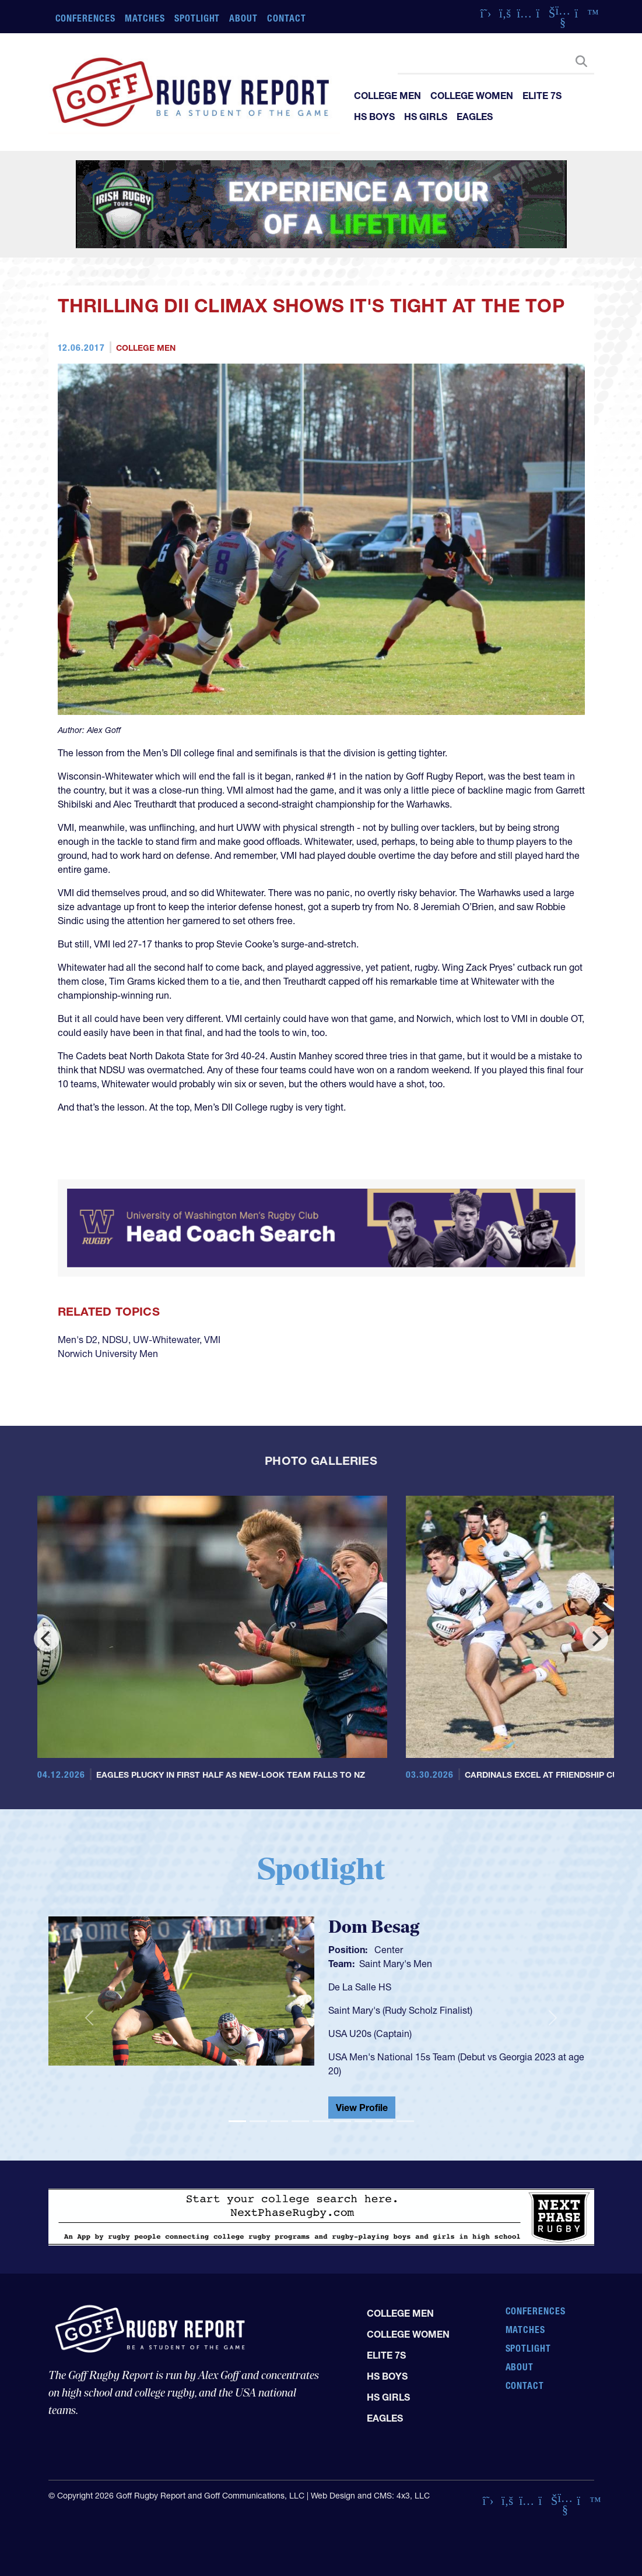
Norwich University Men (108, 1353)
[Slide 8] (384, 2121)
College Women (471, 95)
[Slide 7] (363, 2121)
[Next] (595, 1638)
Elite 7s (542, 95)
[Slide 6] (342, 2121)
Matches (145, 18)
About (243, 18)
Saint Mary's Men (395, 1963)
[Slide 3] (279, 2121)
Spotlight (197, 18)
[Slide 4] (300, 2121)
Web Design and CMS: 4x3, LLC (370, 2495)
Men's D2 (77, 1339)
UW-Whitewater (166, 1339)
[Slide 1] (237, 2121)
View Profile (362, 2107)
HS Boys (374, 116)
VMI (212, 1339)
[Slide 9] (405, 2121)
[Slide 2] (258, 2121)
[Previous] (46, 1638)
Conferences (85, 18)
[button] (89, 2017)
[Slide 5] (321, 2121)
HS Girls (425, 116)
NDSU (115, 1339)
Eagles (475, 116)
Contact (286, 18)
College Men (387, 95)
